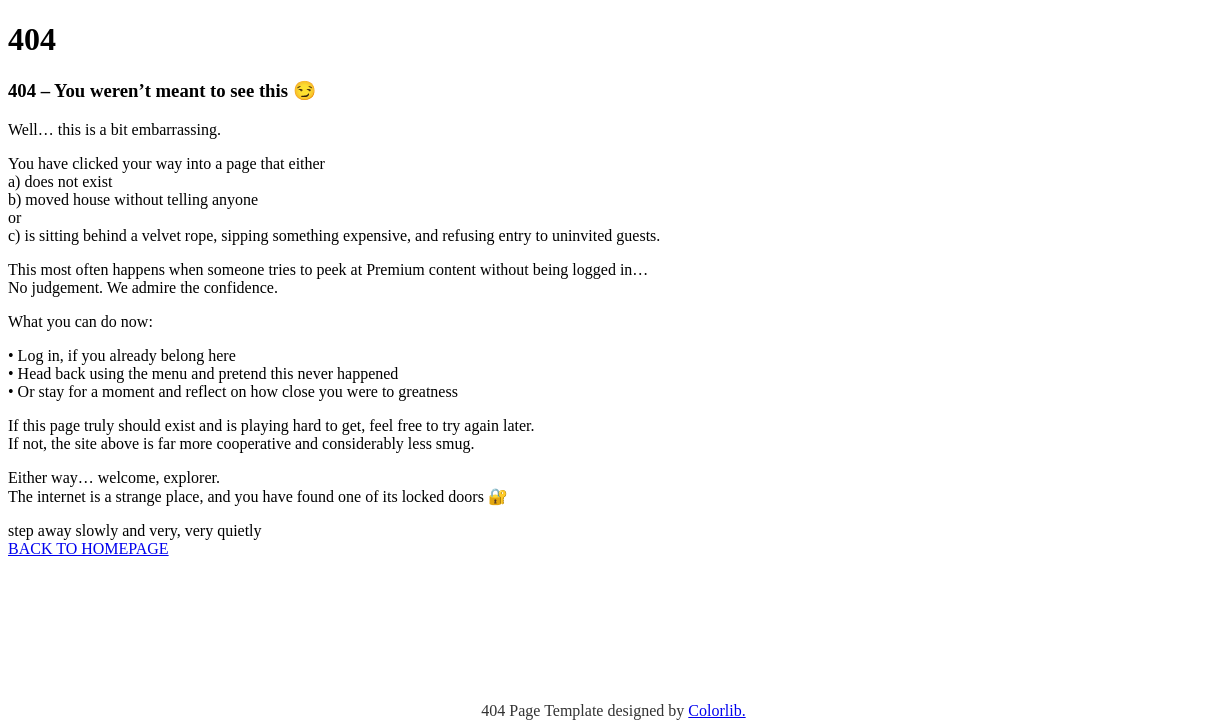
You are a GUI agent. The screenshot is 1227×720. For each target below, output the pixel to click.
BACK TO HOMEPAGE (88, 548)
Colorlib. (716, 710)
